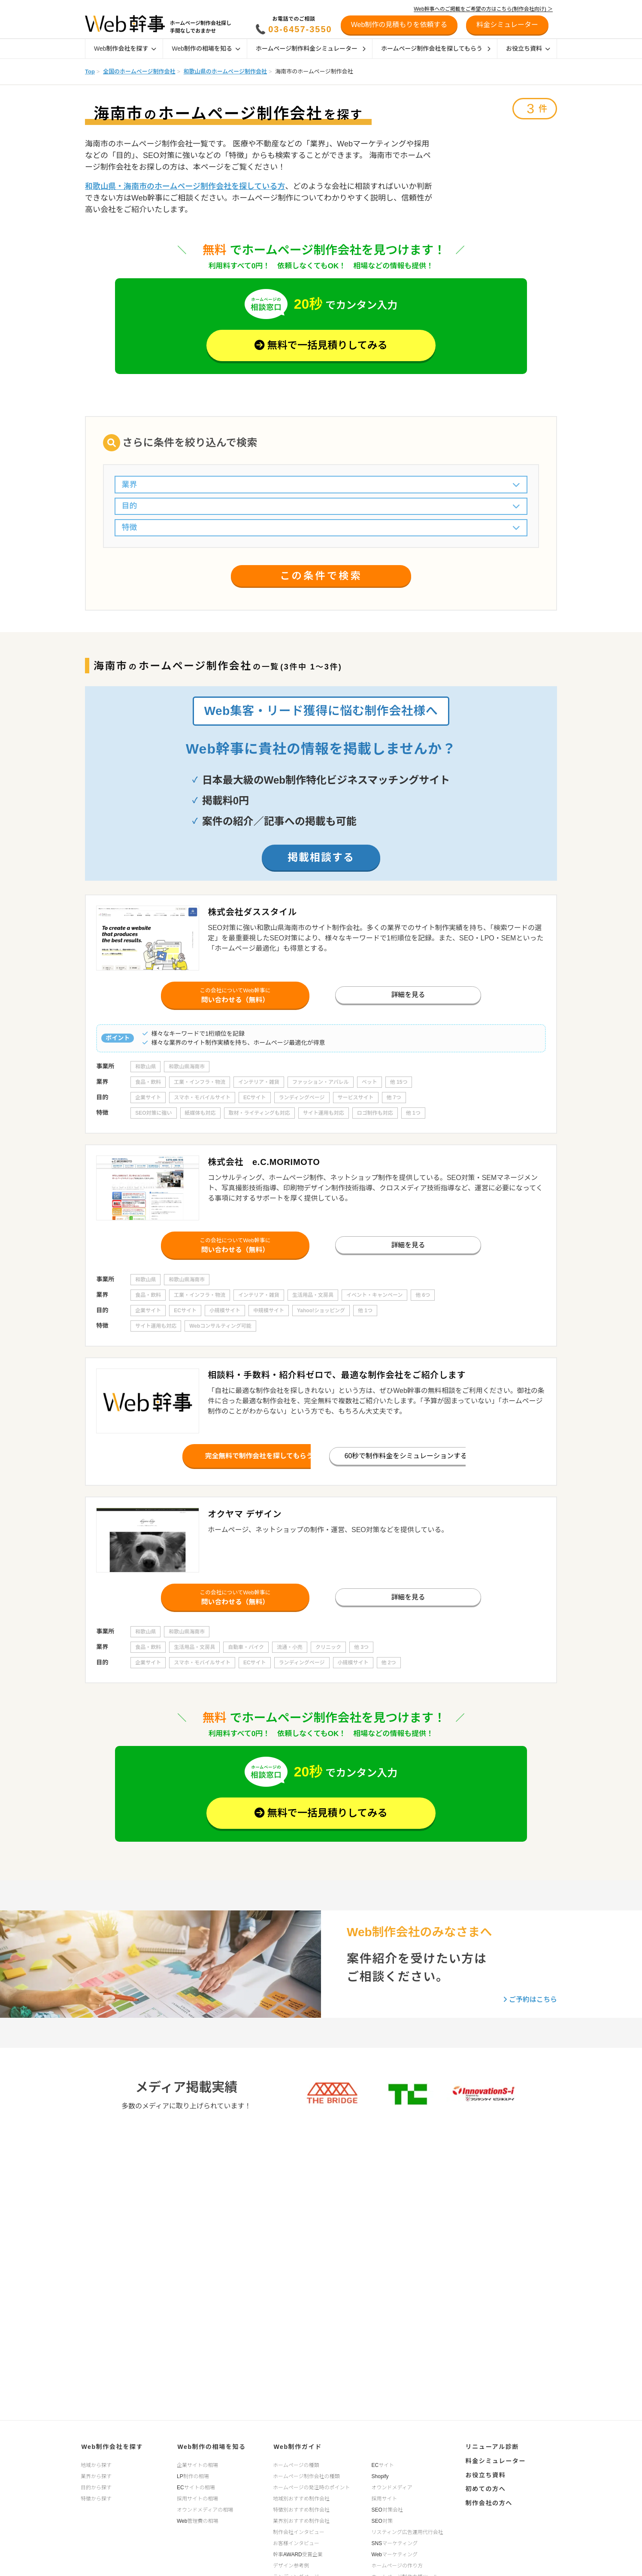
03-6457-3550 (300, 29)
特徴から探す (96, 2498)
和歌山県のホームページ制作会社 (225, 71)
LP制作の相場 (193, 2476)
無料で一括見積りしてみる (321, 346)
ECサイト (383, 2464)
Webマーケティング (395, 2554)
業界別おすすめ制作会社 (301, 2520)
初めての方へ (485, 2486)
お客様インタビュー (296, 2543)
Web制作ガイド (297, 2446)
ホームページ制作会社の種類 (306, 2476)
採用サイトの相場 (197, 2498)
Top (90, 71)
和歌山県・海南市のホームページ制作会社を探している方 (185, 186)
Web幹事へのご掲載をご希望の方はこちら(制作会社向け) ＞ (483, 9)
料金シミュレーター (494, 2459)
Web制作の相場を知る (206, 48)
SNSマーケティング (395, 2543)
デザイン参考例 (291, 2565)
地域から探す (96, 2464)
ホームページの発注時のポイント (311, 2487)
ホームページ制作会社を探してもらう (436, 48)
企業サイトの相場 (197, 2464)
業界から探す (96, 2476)
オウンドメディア (392, 2487)
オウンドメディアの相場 (205, 2509)
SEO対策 (382, 2520)
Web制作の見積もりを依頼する (399, 24)
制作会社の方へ (488, 2499)
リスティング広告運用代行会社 (407, 2531)
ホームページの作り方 (397, 2565)
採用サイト (384, 2498)
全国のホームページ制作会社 (139, 71)
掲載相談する (321, 858)
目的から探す (96, 2487)
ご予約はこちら (530, 2005)
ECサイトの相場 (196, 2487)
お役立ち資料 (528, 48)
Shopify (380, 2476)
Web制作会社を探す (125, 48)
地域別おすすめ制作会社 (301, 2498)
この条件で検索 (321, 578)
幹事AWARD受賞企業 (298, 2554)
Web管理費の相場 (197, 2520)
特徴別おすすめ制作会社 (301, 2509)
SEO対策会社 (387, 2509)
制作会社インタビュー (298, 2531)
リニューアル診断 (491, 2446)
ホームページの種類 (296, 2464)
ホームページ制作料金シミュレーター (311, 48)
